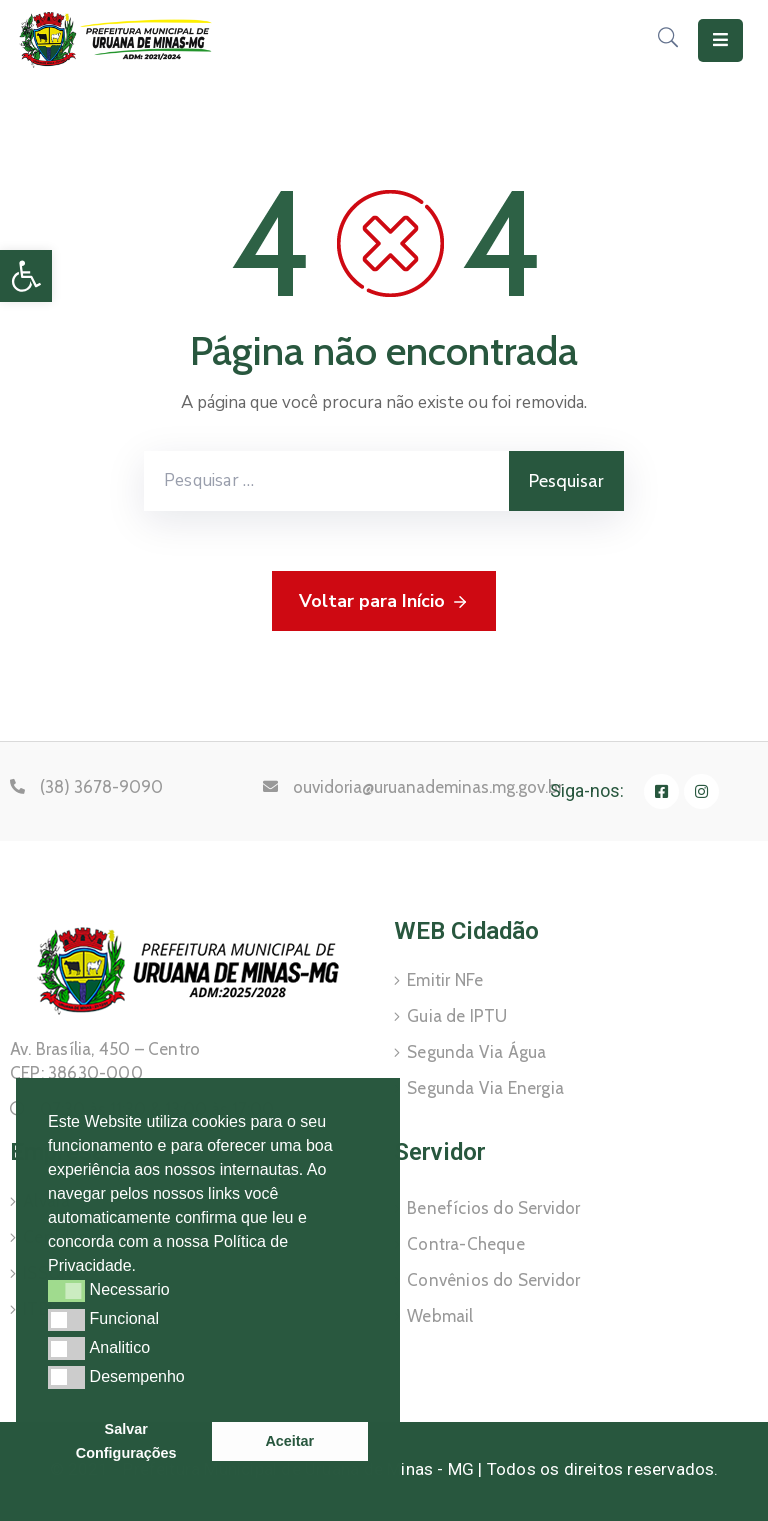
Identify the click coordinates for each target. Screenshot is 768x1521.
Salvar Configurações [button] (126, 1441)
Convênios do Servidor (493, 1280)
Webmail (440, 1316)
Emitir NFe (445, 980)
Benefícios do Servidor (493, 1208)
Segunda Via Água (476, 1052)
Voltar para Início (384, 602)
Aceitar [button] (289, 1441)
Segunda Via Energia (485, 1088)
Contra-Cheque (466, 1244)
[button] (144, 1268)
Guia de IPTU (457, 1016)
